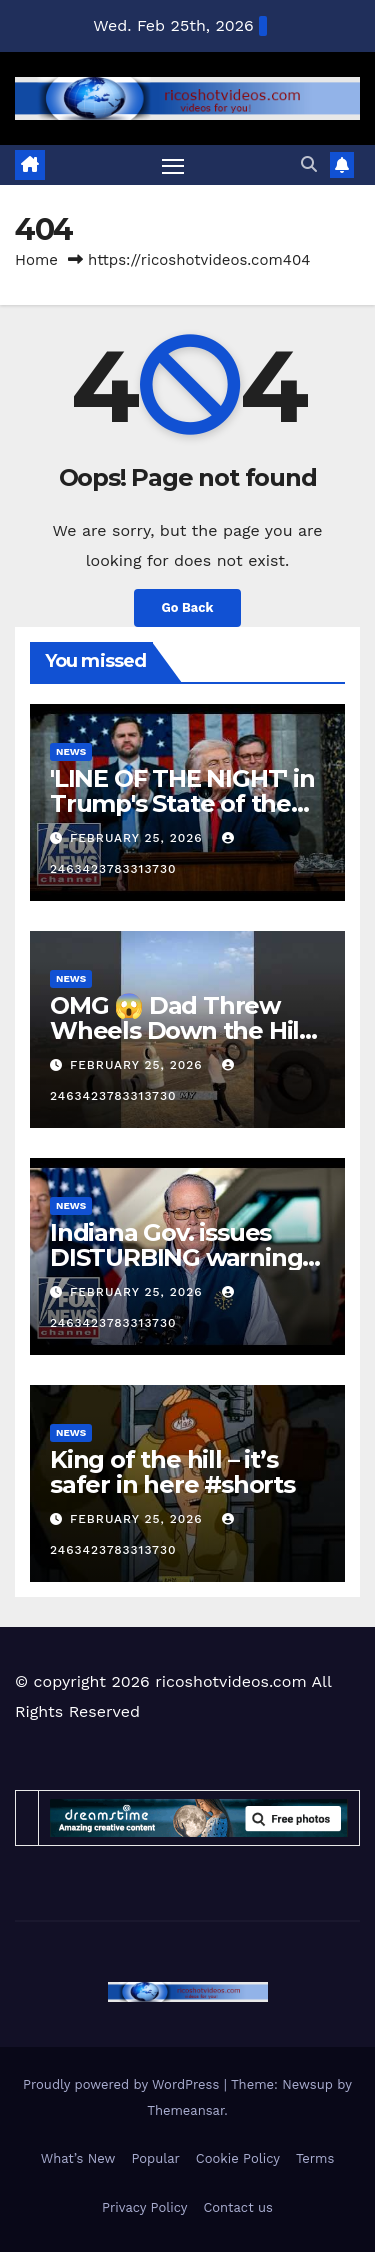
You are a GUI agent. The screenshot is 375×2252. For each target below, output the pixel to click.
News (71, 751)
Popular (155, 2158)
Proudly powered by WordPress (123, 2084)
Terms (315, 2158)
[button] (309, 164)
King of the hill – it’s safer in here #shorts (172, 1472)
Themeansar (185, 2110)
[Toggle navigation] (173, 166)
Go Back (188, 607)
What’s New (78, 2158)
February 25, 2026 (139, 838)
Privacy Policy (144, 2207)
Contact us (238, 2207)
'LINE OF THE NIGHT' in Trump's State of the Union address (182, 803)
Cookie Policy (238, 2158)
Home (36, 260)
